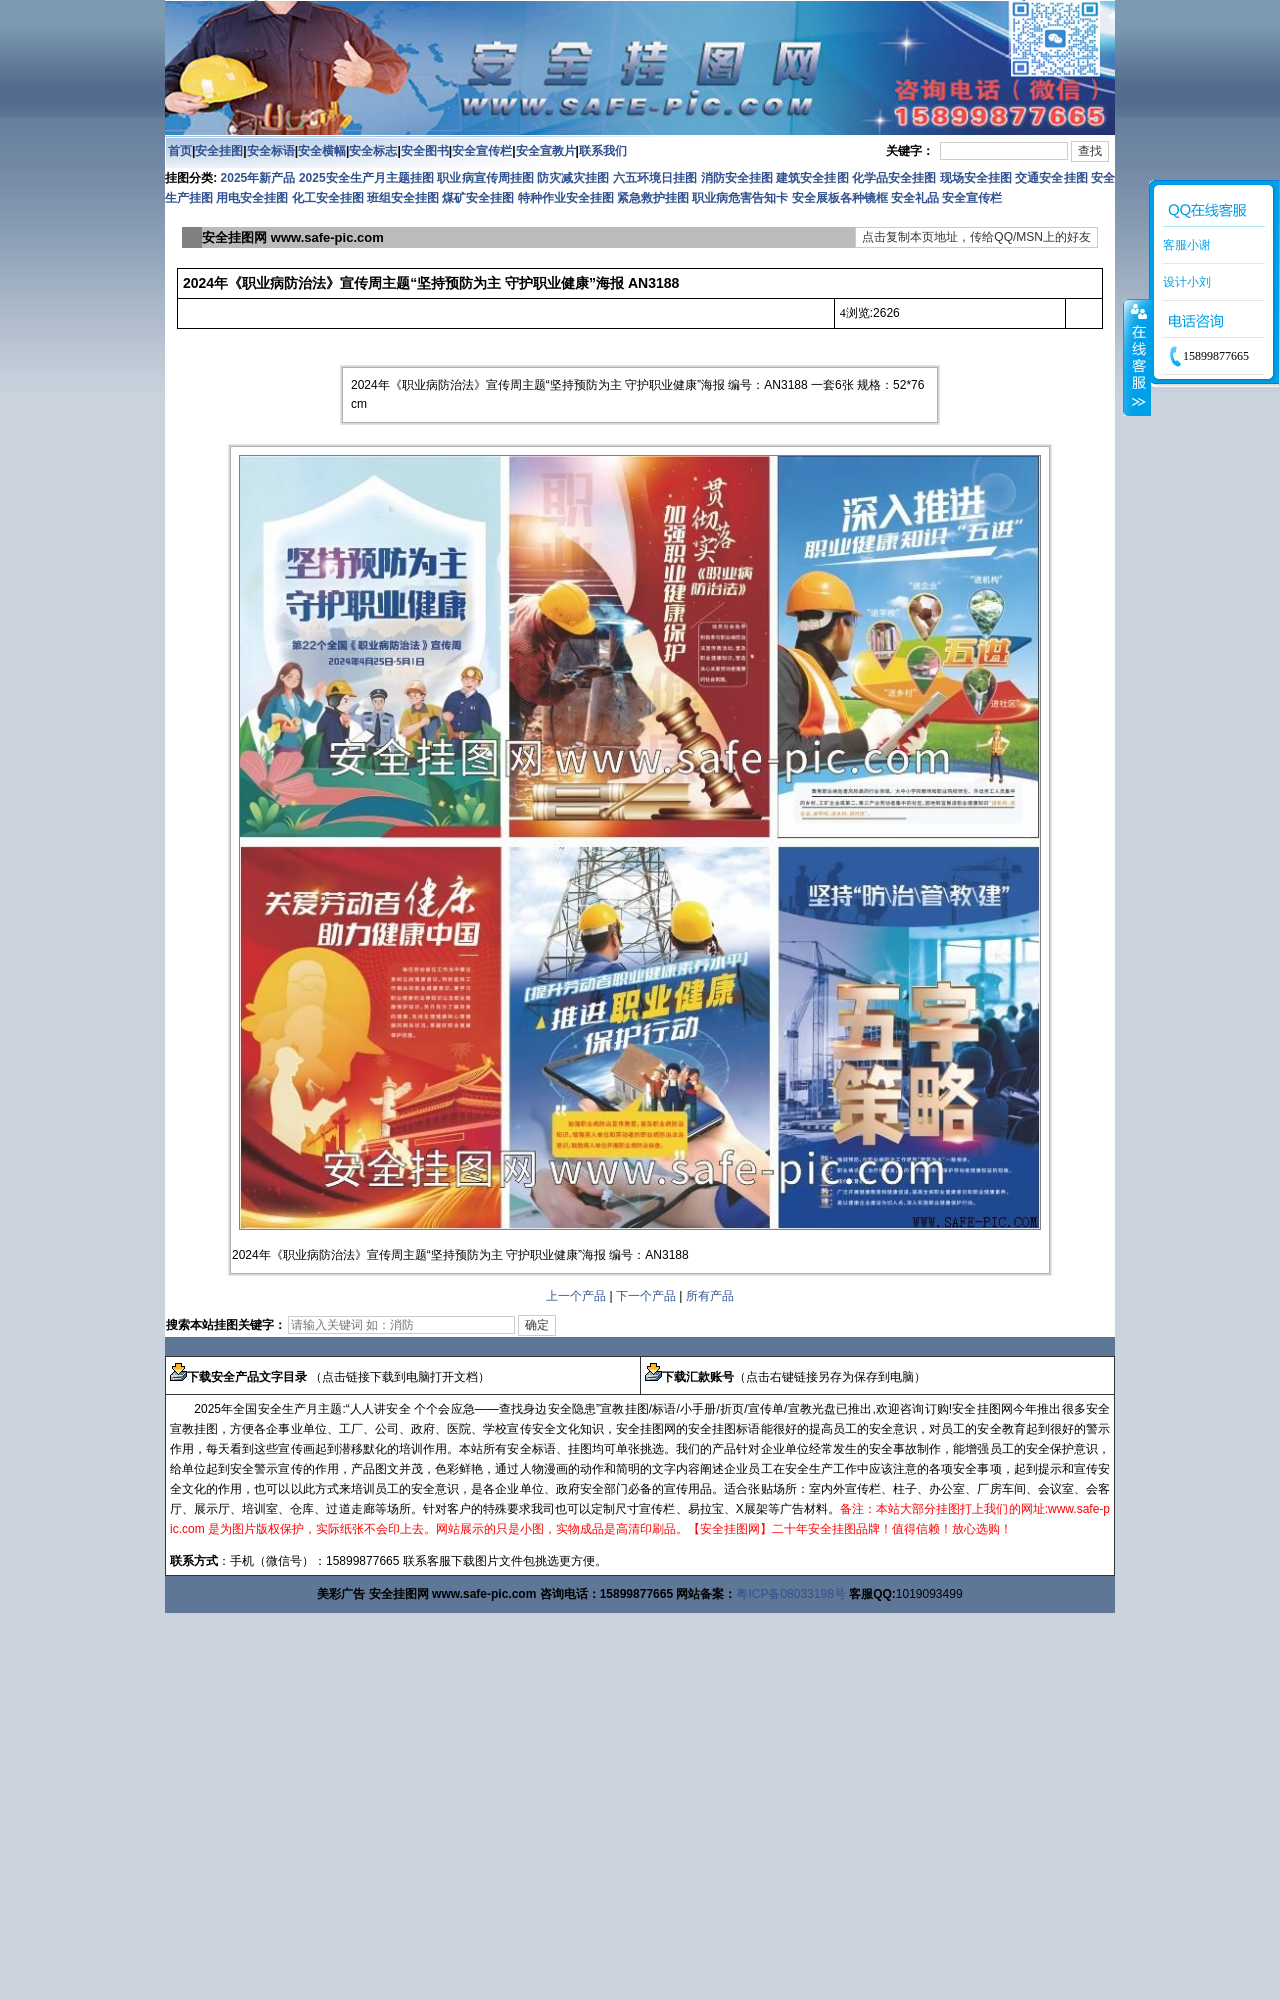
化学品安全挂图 (894, 178)
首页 (180, 151)
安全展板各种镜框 (840, 198)
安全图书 (425, 151)
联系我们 (603, 151)
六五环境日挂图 (655, 178)
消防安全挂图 (737, 178)
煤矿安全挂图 (478, 198)
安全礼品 (915, 198)
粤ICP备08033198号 (790, 1594)
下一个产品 (646, 1296)
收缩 (1137, 357)
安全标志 (373, 151)
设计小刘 (1187, 282)
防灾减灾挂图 (573, 178)
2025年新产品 (258, 178)
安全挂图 (219, 151)
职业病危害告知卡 (740, 198)
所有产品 (710, 1296)
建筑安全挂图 (812, 178)
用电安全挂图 (252, 198)
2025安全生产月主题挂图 (366, 178)
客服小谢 (1187, 245)
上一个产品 (576, 1296)
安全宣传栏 (482, 151)
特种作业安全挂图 (567, 198)
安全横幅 (322, 151)
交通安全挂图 (1051, 178)
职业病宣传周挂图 (485, 178)
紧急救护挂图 (653, 198)
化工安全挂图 (328, 198)
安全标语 (271, 151)
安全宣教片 (546, 151)
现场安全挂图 (976, 178)
